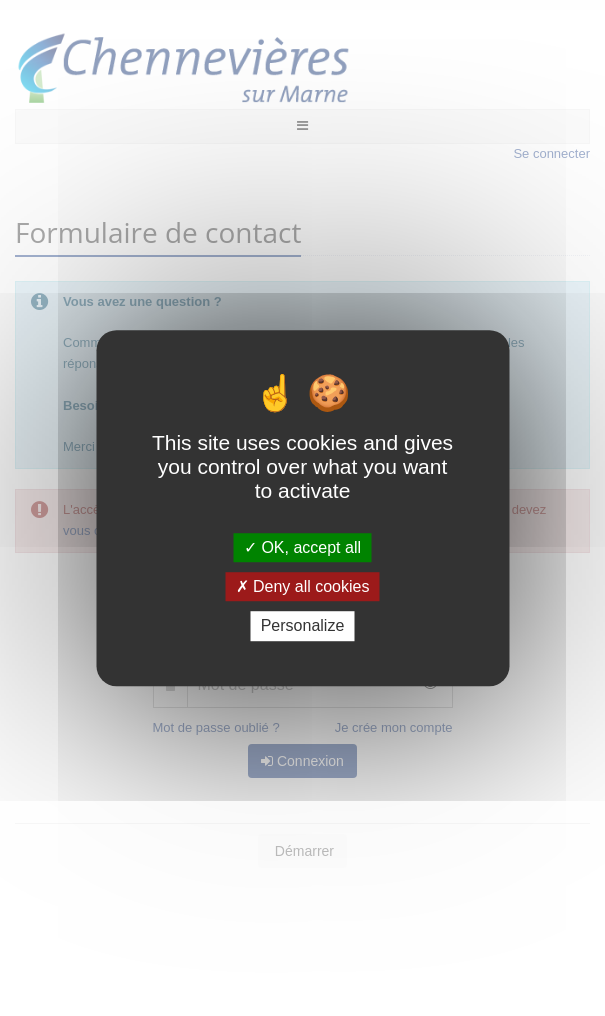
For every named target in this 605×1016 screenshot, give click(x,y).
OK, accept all (302, 547)
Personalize (303, 626)
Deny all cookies (303, 586)
